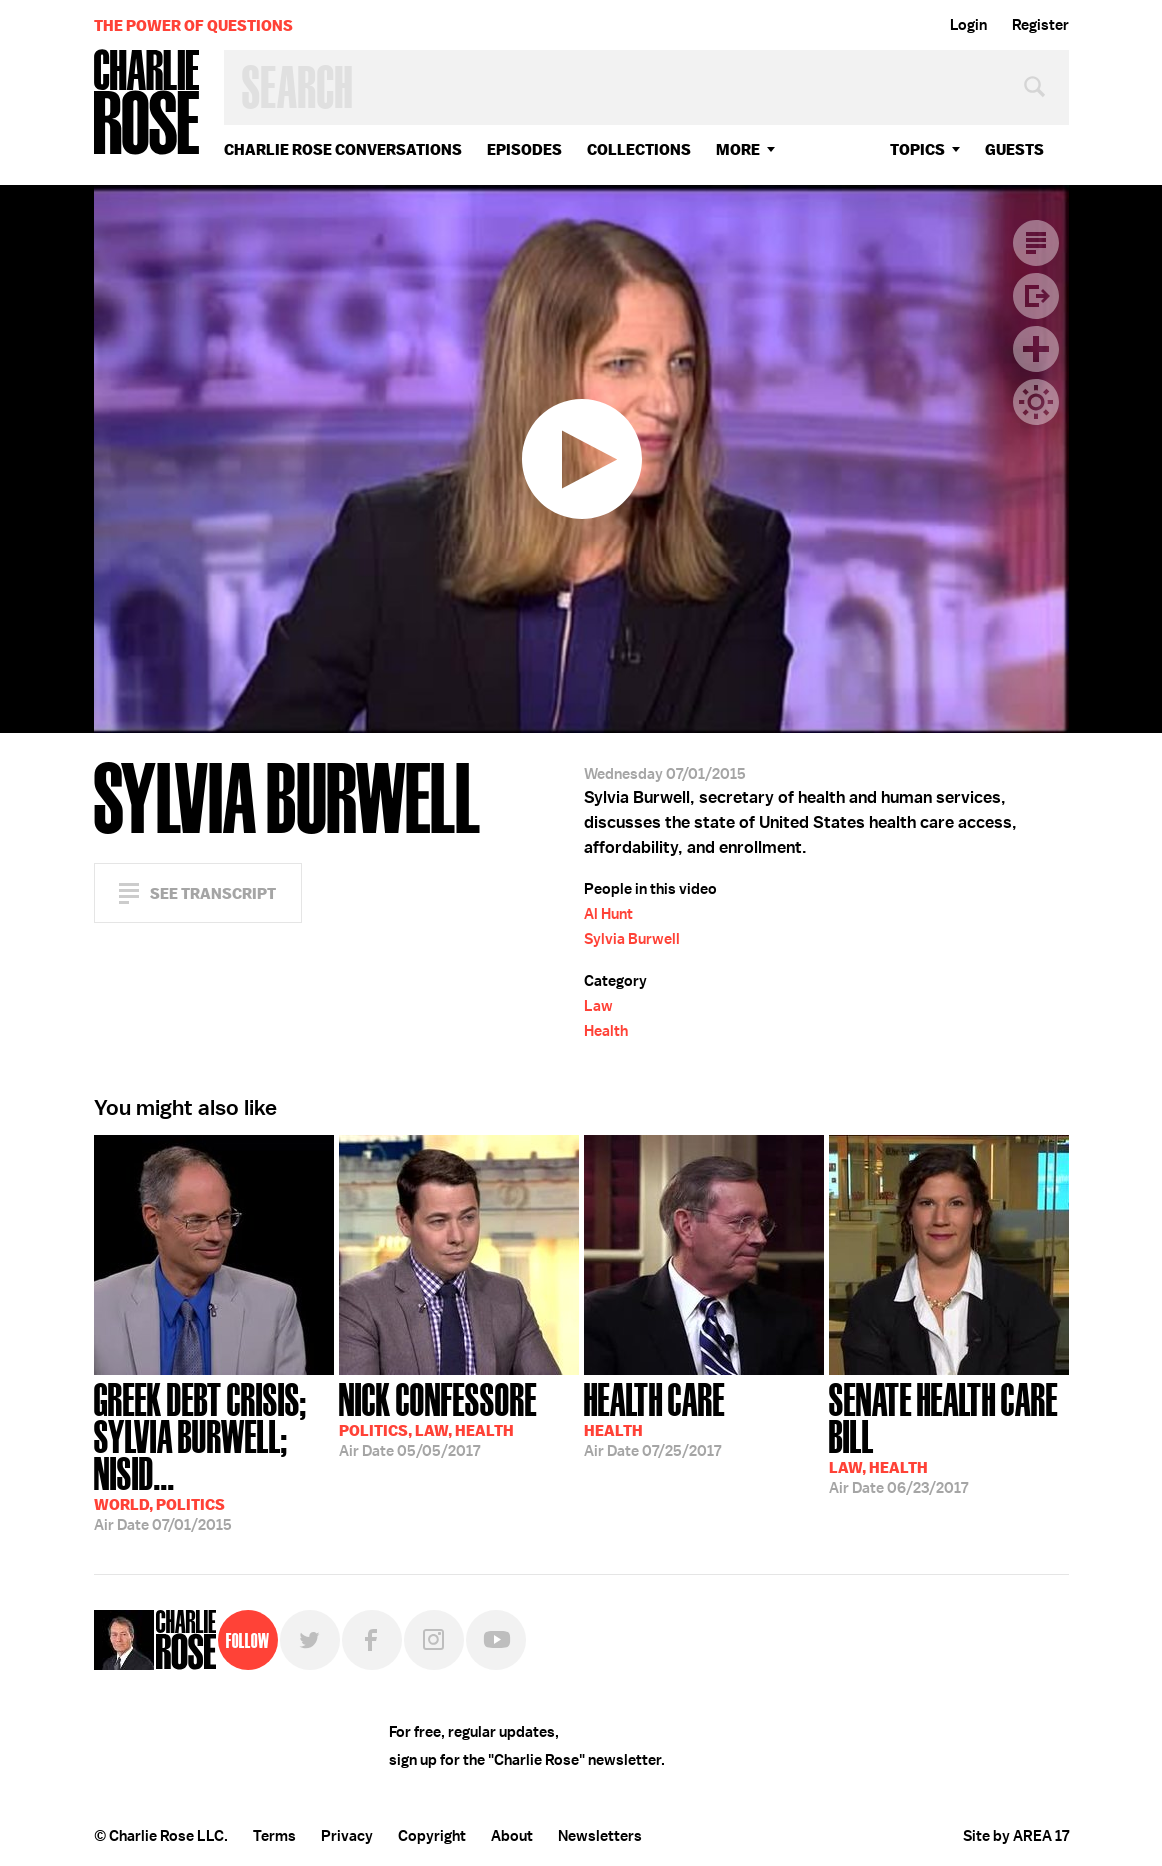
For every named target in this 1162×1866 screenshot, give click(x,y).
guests (1014, 149)
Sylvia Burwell (632, 939)
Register (1040, 25)
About (512, 1836)
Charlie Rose (147, 103)
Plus (1036, 349)
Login (968, 25)
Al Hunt (608, 914)
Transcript (1036, 243)
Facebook (372, 1640)
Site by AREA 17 (1016, 1836)
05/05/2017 (438, 1418)
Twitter (310, 1640)
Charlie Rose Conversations (343, 149)
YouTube (496, 1640)
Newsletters (600, 1836)
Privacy (347, 1836)
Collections (639, 149)
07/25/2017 (654, 1418)
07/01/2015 (214, 1455)
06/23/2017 (949, 1436)
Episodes (524, 149)
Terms (274, 1836)
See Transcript (213, 893)
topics (917, 149)
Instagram (434, 1640)
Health (606, 1031)
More (738, 149)
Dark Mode (1036, 402)
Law (598, 1006)
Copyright (432, 1836)
